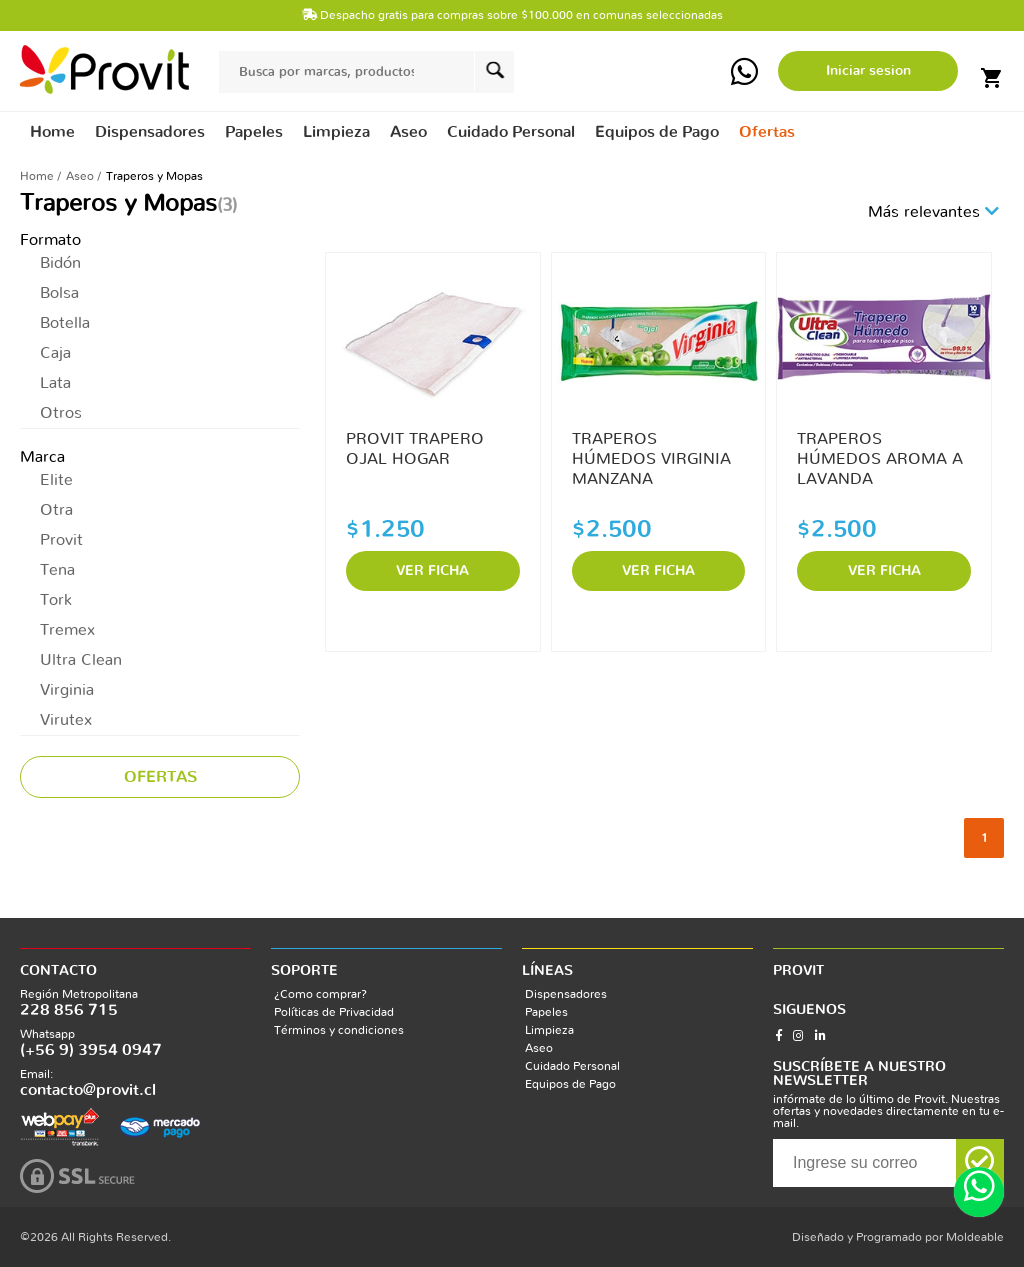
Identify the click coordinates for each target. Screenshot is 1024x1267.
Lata (55, 383)
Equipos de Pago (570, 1084)
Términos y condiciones (339, 1030)
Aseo (80, 176)
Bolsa (59, 293)
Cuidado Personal (572, 1066)
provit (104, 69)
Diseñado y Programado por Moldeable (898, 1237)
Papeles (546, 1012)
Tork (56, 600)
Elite (56, 480)
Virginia (67, 690)
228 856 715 (69, 1010)
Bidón (60, 263)
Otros (61, 413)
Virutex (66, 720)
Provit (61, 540)
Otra (56, 510)
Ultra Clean (81, 660)
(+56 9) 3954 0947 (91, 1050)
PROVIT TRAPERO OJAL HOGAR (415, 449)
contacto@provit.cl (88, 1090)
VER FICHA (432, 571)
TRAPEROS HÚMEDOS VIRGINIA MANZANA (651, 459)
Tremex (67, 630)
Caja (55, 353)
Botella (65, 323)
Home (52, 132)
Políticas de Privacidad (334, 1012)
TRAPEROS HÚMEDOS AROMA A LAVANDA (880, 459)
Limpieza (549, 1030)
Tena (57, 570)
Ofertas (767, 132)
